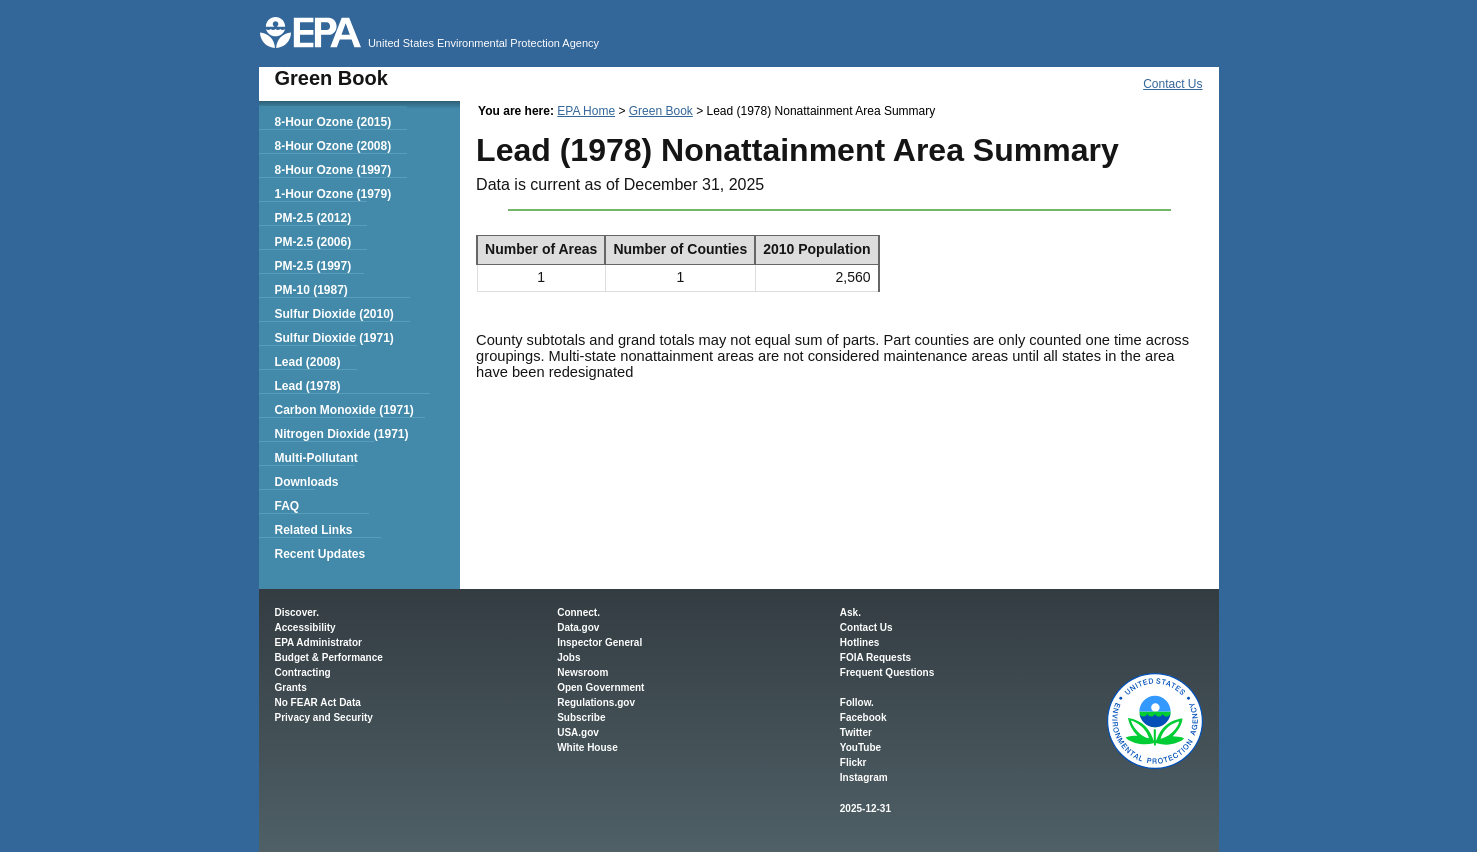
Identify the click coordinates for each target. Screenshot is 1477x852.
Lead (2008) (307, 362)
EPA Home (586, 111)
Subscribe (581, 717)
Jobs (568, 657)
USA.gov (578, 732)
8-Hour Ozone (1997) (332, 170)
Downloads (306, 482)
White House (587, 747)
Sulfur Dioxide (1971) (333, 338)
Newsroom (582, 672)
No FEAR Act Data (318, 702)
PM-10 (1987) (310, 290)
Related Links (313, 530)
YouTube (860, 747)
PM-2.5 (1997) (312, 266)
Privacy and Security (324, 717)
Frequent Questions (887, 672)
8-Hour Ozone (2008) (332, 146)
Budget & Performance (329, 657)
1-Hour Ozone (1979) (332, 194)
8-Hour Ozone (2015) (332, 122)
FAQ (286, 506)
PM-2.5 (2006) (312, 242)
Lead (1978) (307, 386)
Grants (291, 687)
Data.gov (578, 627)
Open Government (600, 687)
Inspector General (599, 642)
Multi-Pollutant (315, 458)
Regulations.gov (596, 702)
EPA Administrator (318, 642)
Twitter (856, 732)
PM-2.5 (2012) (312, 218)
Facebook (863, 717)
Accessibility (305, 627)
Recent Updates (319, 554)
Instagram (864, 777)
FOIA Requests (875, 657)
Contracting (303, 672)
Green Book (661, 111)
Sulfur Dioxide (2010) (333, 314)
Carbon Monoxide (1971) (343, 410)
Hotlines (859, 642)
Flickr (853, 762)
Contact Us (1172, 84)
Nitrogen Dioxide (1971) (341, 434)
